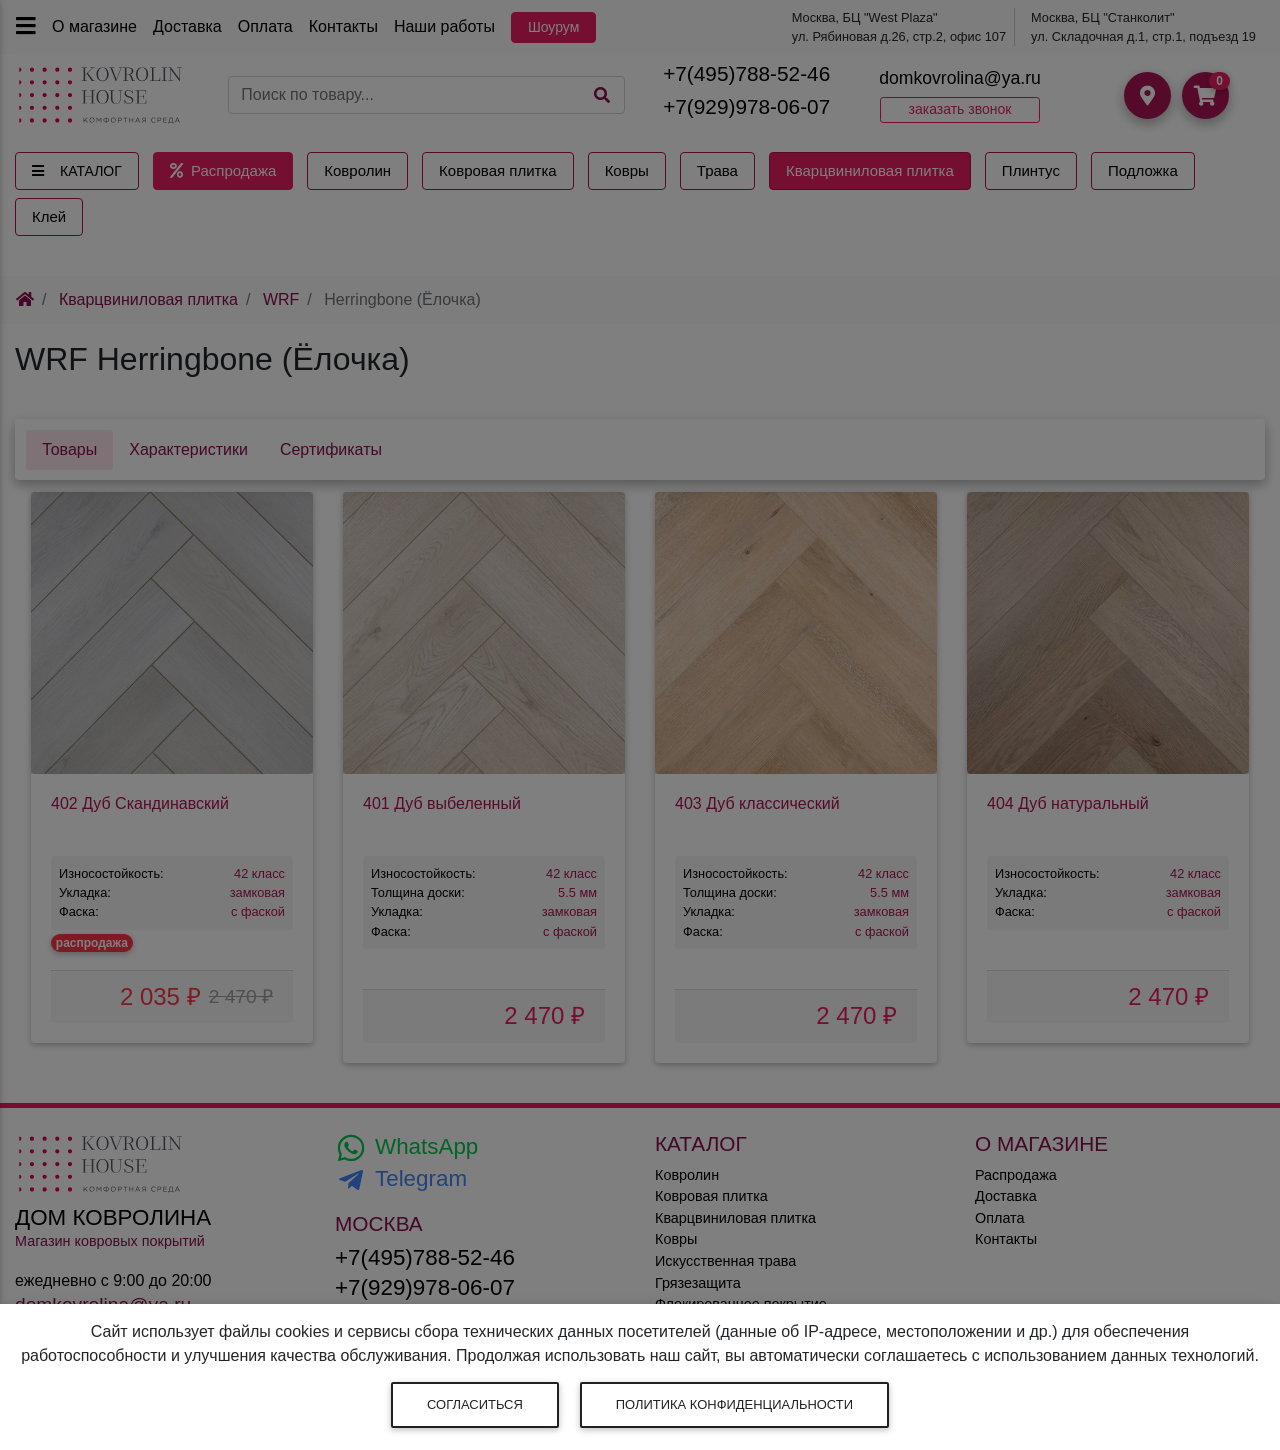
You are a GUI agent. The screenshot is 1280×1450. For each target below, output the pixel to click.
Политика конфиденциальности (734, 1404)
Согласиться (475, 1404)
